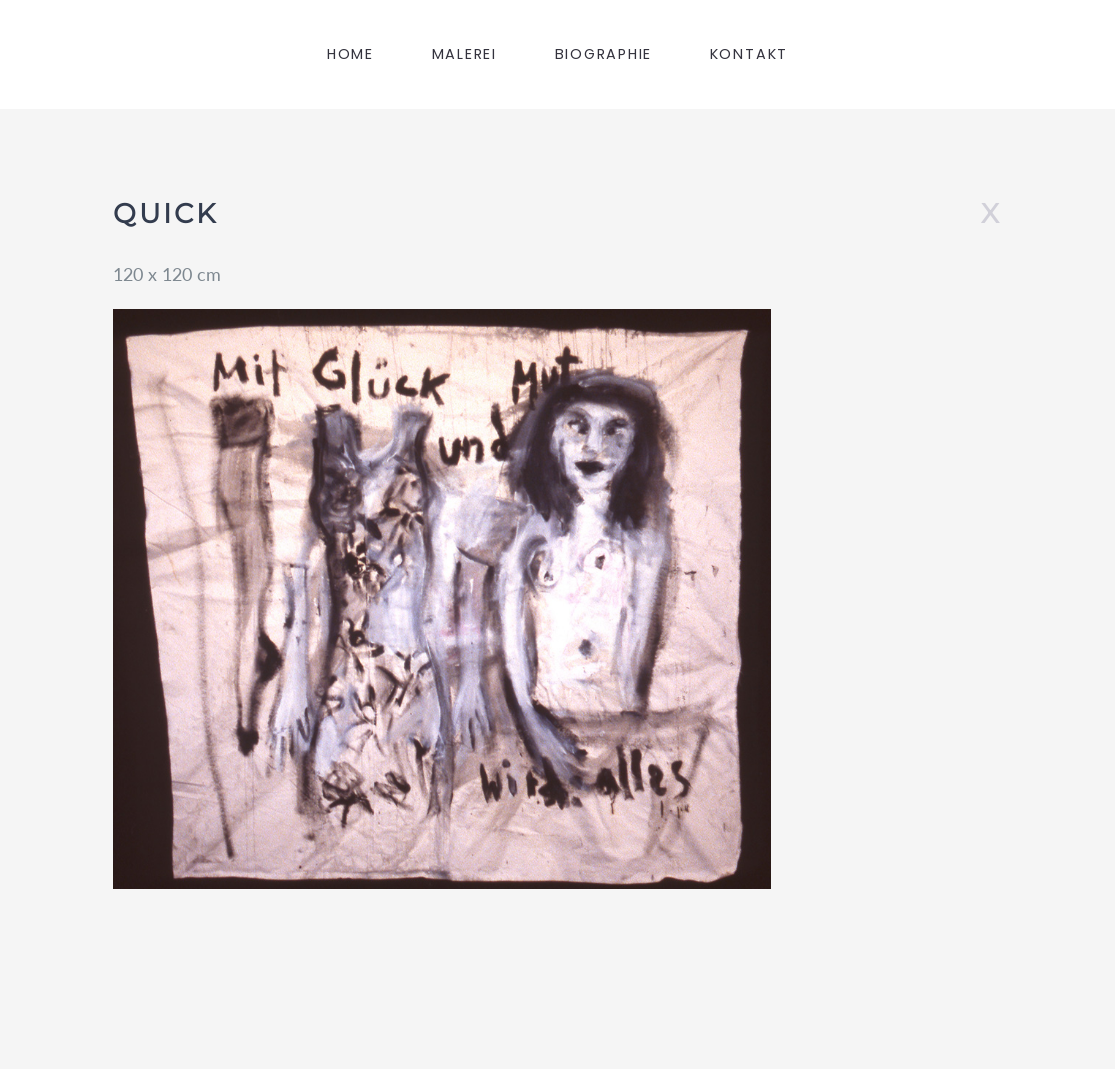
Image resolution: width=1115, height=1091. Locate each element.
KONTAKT (749, 54)
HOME (350, 54)
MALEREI (464, 54)
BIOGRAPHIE (604, 54)
